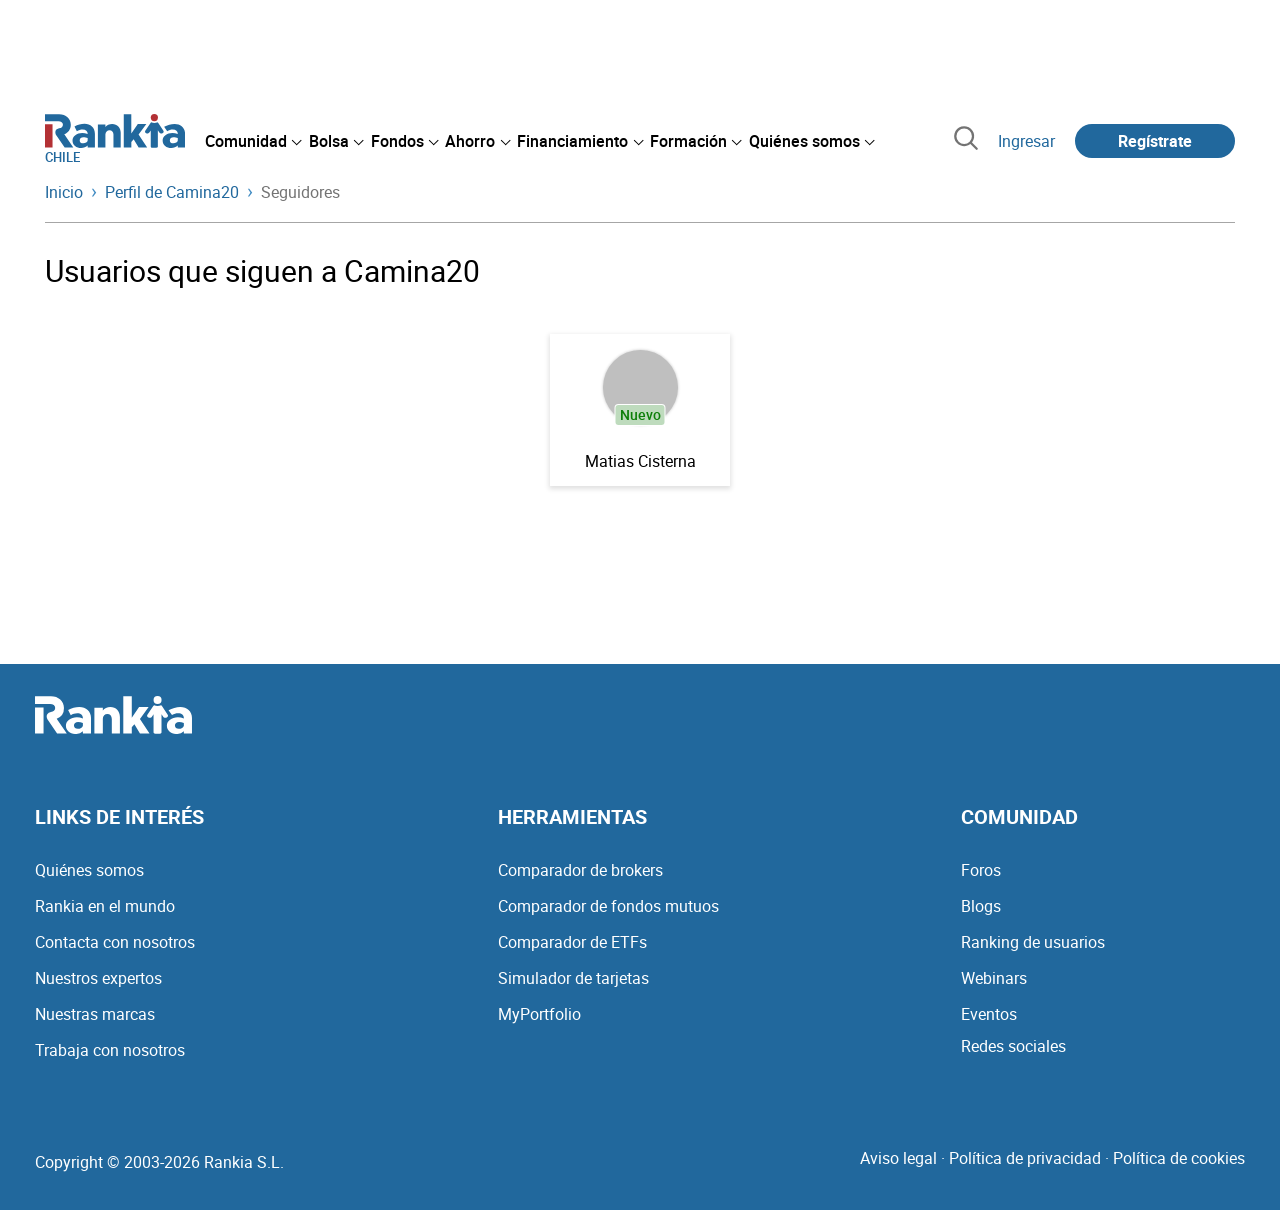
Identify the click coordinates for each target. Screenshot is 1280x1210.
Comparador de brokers (580, 870)
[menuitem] (253, 141)
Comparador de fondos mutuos (608, 906)
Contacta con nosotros (115, 942)
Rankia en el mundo (105, 906)
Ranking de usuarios (1033, 942)
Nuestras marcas (95, 1014)
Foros (981, 870)
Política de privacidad (1025, 1158)
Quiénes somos (89, 870)
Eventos (989, 1014)
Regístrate (1155, 141)
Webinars (994, 978)
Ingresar (1026, 141)
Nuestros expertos (98, 978)
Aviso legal (898, 1158)
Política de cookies (1179, 1158)
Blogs (981, 906)
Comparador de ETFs (572, 942)
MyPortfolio (539, 1014)
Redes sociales (1013, 1046)
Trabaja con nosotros (110, 1050)
